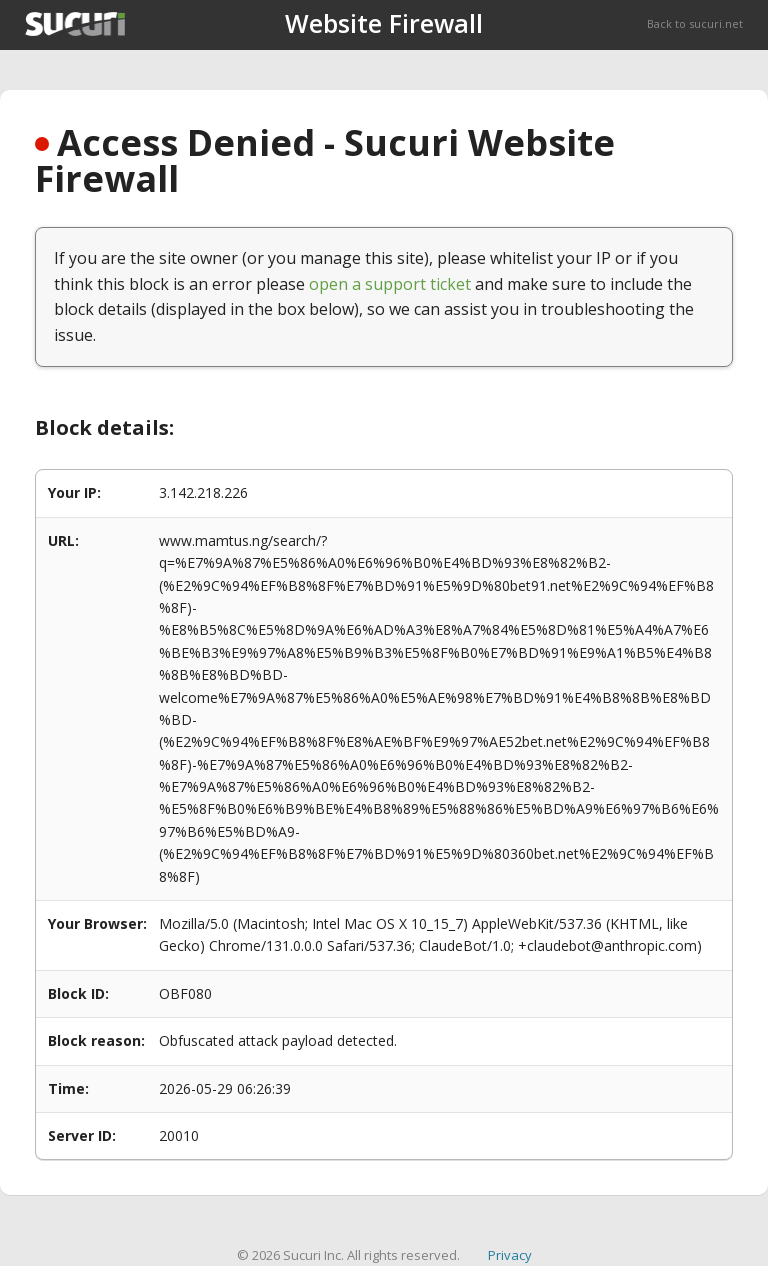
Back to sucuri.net (695, 23)
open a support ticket (390, 284)
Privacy (510, 1255)
